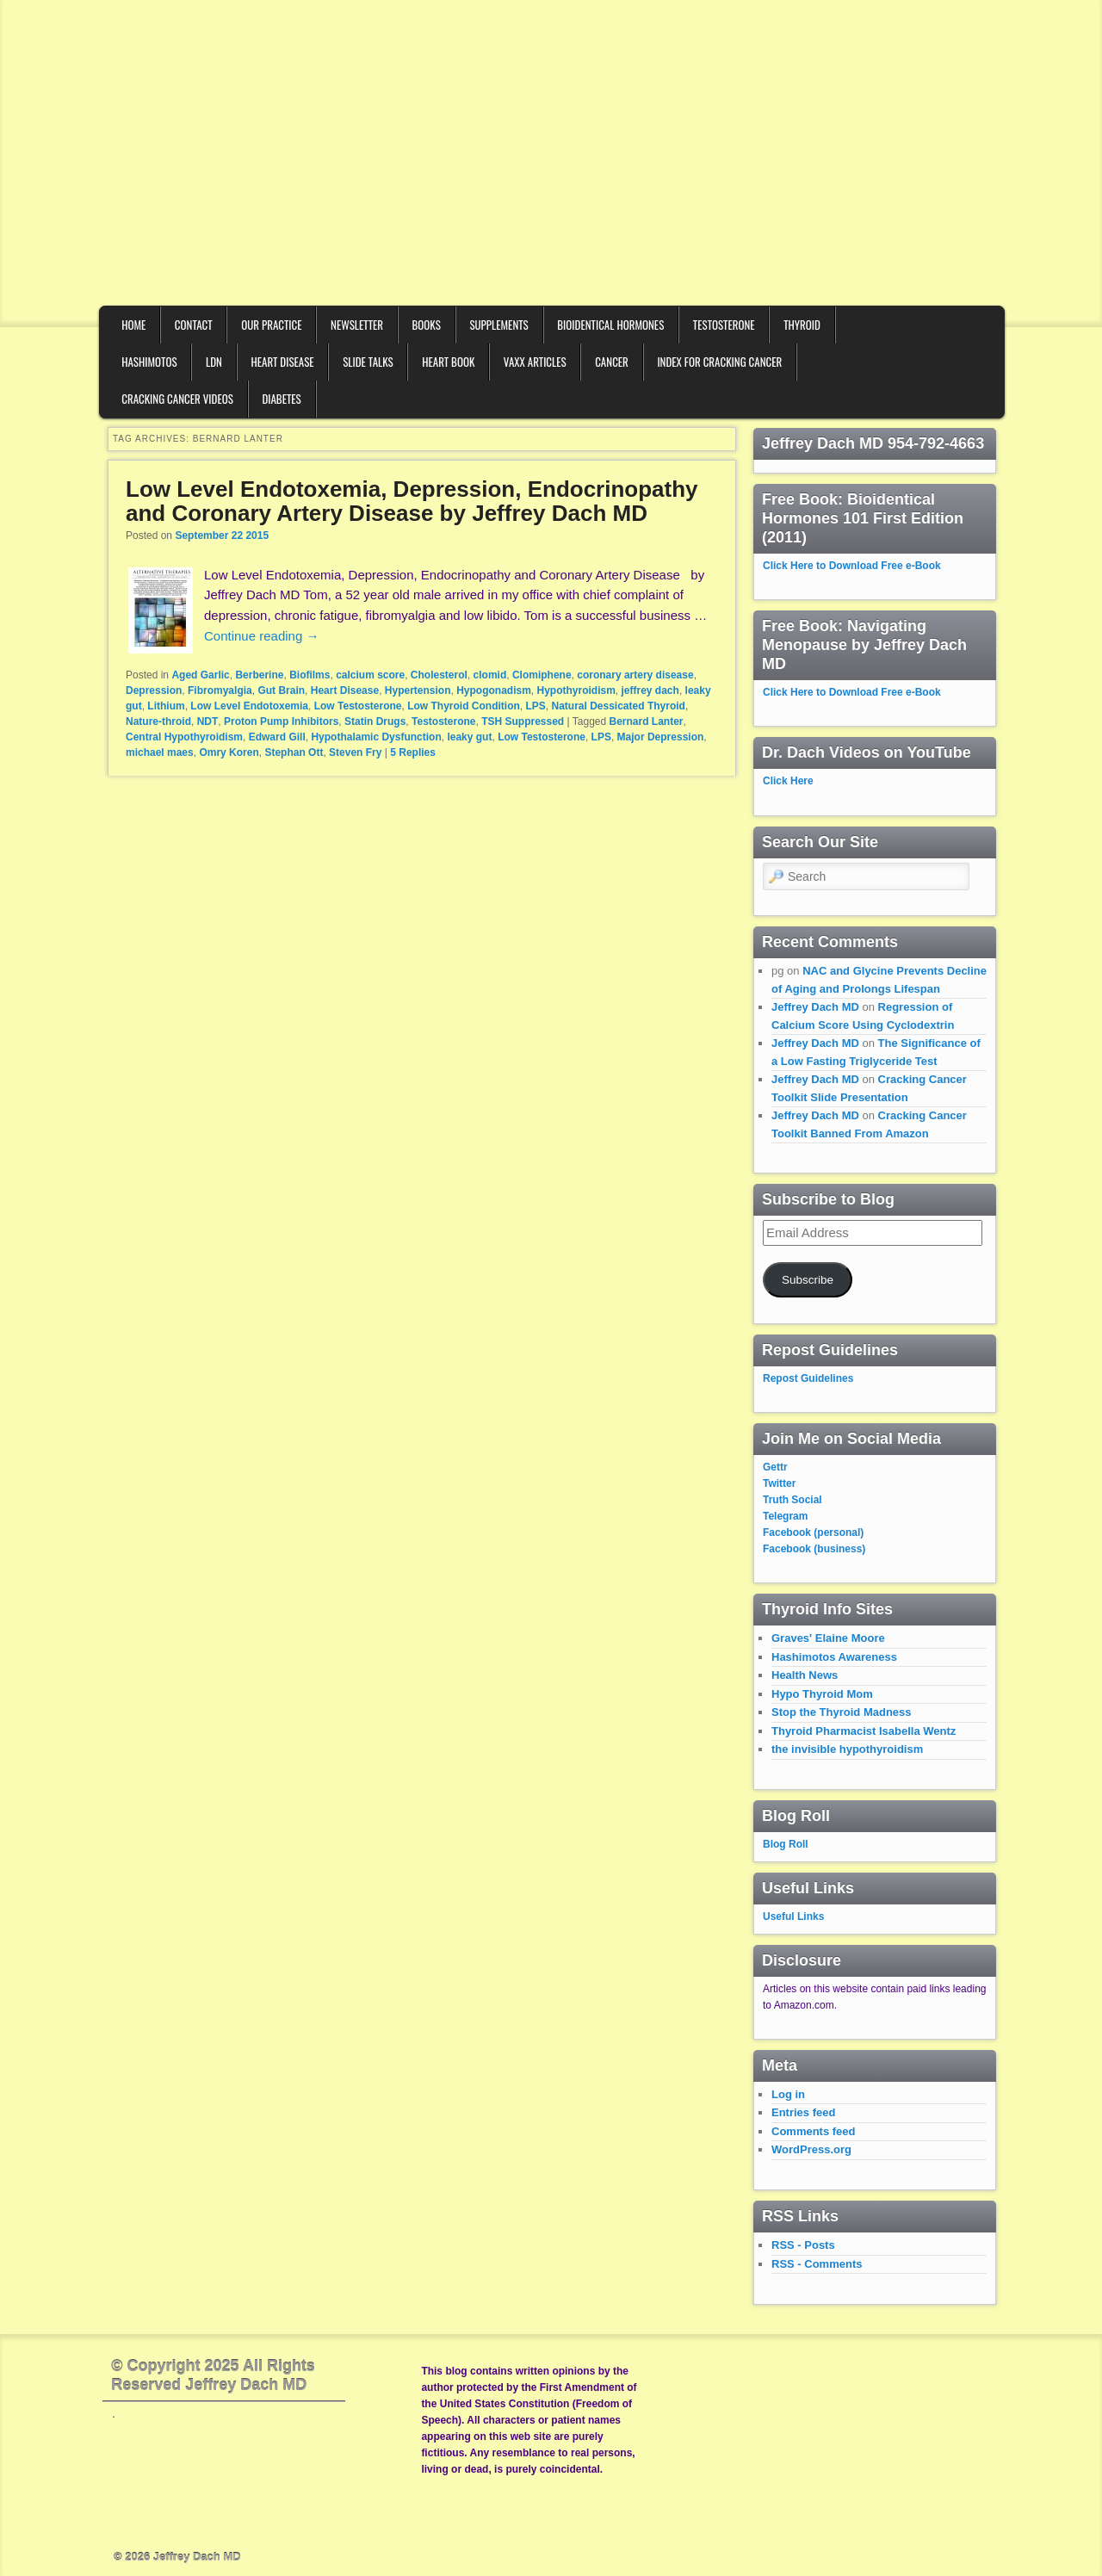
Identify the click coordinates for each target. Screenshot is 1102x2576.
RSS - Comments (816, 2263)
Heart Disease (282, 361)
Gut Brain (281, 690)
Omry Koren (228, 752)
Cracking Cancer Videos (177, 398)
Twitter (779, 1483)
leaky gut (469, 737)
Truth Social (792, 1500)
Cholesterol (439, 675)
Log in (788, 2094)
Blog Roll (785, 1844)
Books (426, 324)
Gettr (775, 1467)
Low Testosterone (358, 706)
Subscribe (807, 1279)
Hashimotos (148, 361)
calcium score (370, 675)
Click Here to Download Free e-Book (852, 566)
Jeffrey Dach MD (815, 1006)
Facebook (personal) (813, 1532)
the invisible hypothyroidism (847, 1749)
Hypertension (418, 690)
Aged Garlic (200, 675)
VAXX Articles (535, 361)
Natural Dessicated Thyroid (618, 706)
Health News (804, 1675)
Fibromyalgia (220, 690)
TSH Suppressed (522, 721)
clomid (490, 675)
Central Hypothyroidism (184, 737)
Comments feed (813, 2131)
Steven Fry (355, 752)
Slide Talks (368, 361)
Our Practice (271, 324)
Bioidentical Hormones (610, 324)
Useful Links (793, 1916)
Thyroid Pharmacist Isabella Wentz (863, 1731)
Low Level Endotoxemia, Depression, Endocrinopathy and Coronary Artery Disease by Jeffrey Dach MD (412, 501)
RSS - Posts (803, 2245)
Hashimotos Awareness (834, 1656)
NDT (208, 721)
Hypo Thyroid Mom (822, 1693)
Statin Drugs (375, 721)
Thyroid (801, 324)
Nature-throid (158, 721)
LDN (214, 361)
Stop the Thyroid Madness (841, 1712)
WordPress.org (811, 2149)
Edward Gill (277, 737)
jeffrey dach (650, 690)
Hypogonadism (493, 690)
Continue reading (261, 636)
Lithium (165, 706)
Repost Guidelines (808, 1378)
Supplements (498, 324)
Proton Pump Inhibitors (281, 721)
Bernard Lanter (647, 721)
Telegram (785, 1516)
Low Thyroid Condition (463, 706)
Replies (413, 752)
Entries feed (803, 2112)
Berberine (259, 675)
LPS (535, 706)
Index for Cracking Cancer (719, 361)
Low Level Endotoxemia (249, 706)
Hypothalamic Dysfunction (376, 737)
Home (133, 324)
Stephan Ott (293, 752)
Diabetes (281, 398)
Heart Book (448, 361)
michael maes (160, 752)
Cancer (611, 361)
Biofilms (309, 675)
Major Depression (660, 737)
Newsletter (357, 324)
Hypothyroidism (576, 690)
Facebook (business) (814, 1549)
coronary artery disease (635, 675)
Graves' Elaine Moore (828, 1638)
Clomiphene (542, 675)
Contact (194, 324)
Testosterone (724, 324)
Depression (154, 690)
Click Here (788, 781)
